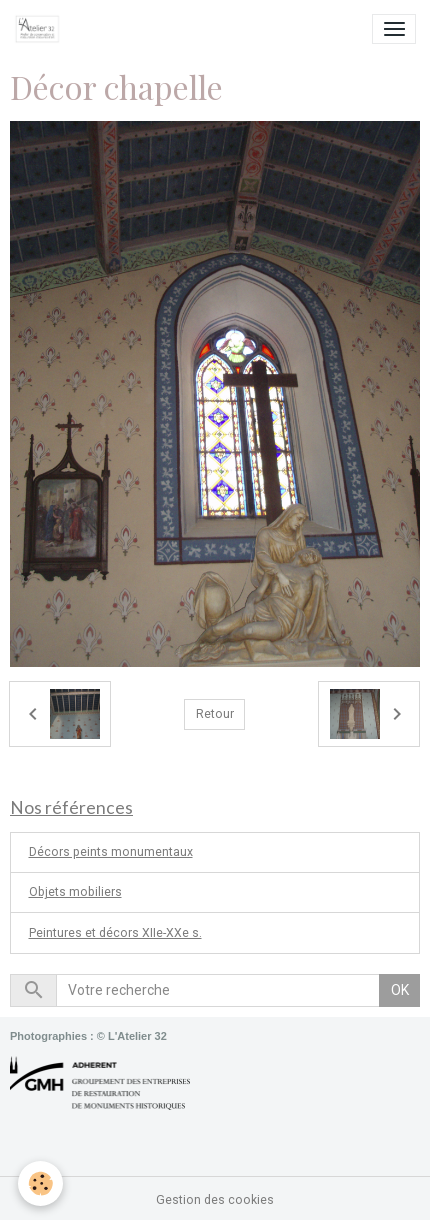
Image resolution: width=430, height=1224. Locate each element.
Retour (215, 714)
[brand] (41, 29)
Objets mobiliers (75, 892)
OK (400, 990)
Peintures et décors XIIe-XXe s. (115, 933)
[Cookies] (40, 1183)
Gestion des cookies (215, 1200)
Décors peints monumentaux (111, 852)
